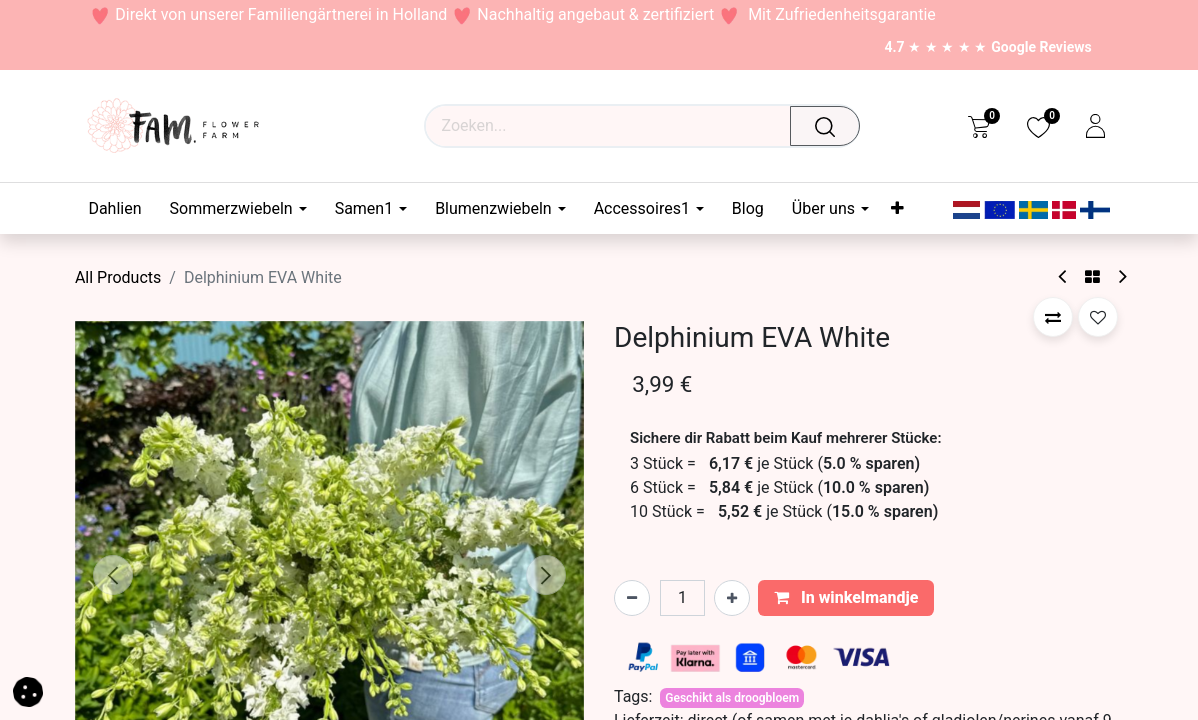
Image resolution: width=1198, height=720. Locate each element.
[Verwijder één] (632, 598)
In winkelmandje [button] (846, 597)
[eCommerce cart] (978, 126)
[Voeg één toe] (732, 598)
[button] (113, 575)
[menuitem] (121, 208)
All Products (118, 277)
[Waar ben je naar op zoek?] (831, 126)
